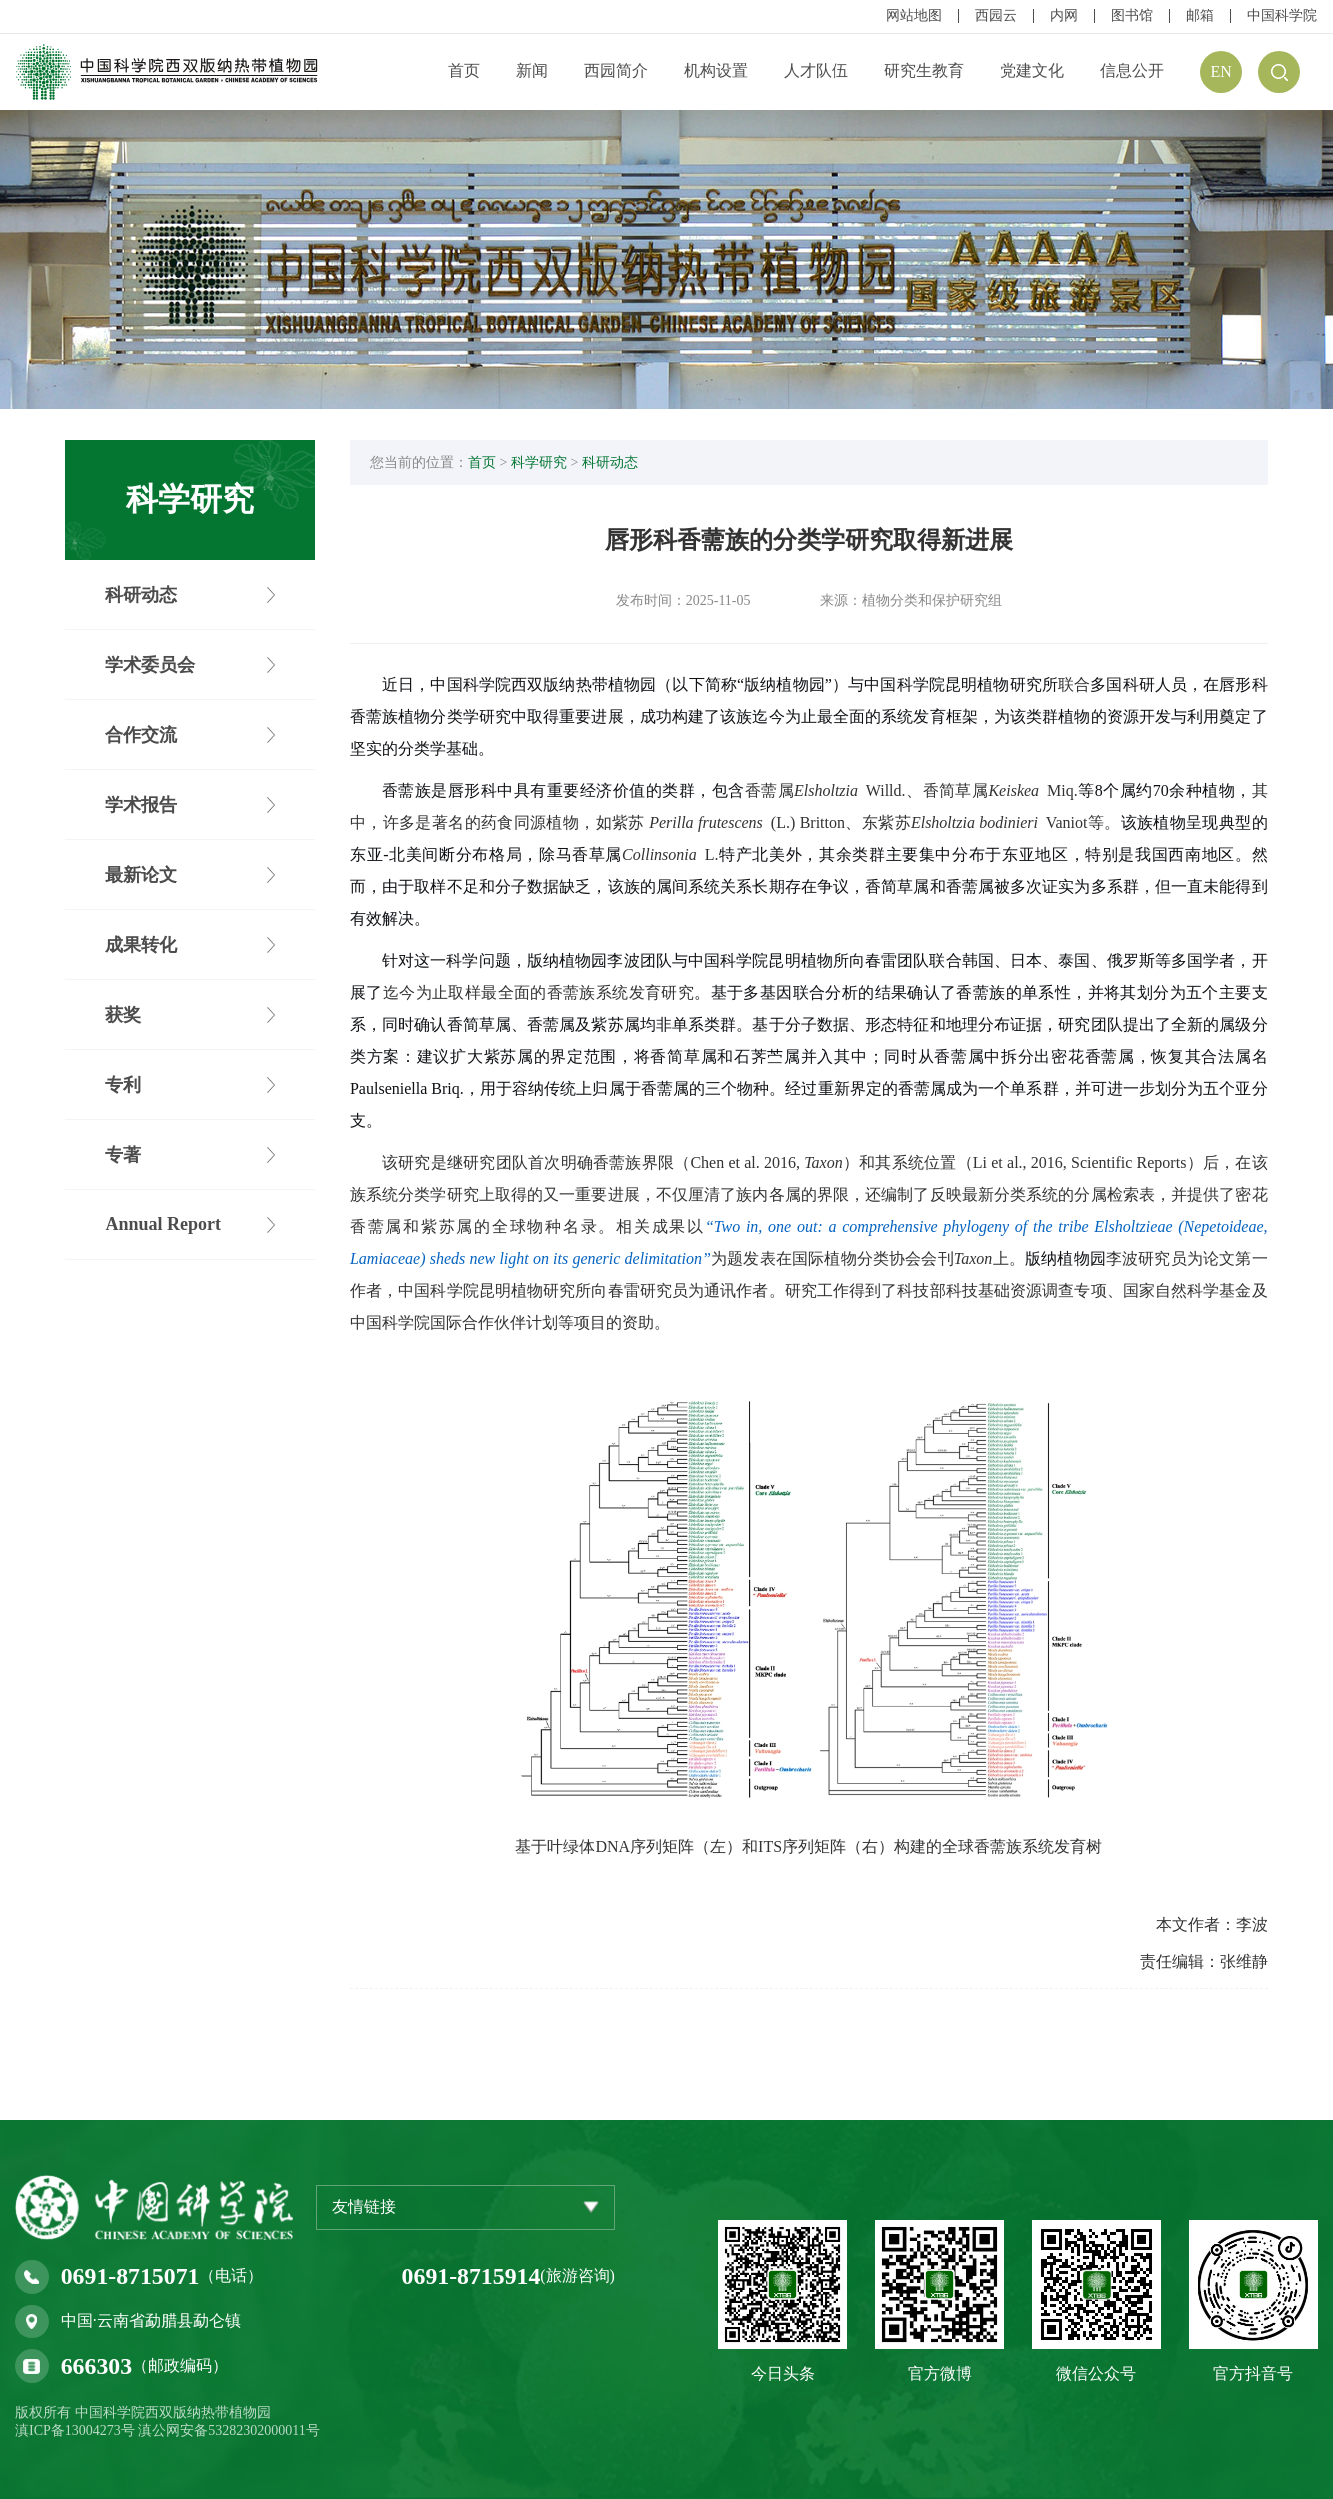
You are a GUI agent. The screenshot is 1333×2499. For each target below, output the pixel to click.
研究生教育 (924, 70)
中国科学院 (1282, 16)
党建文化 (1032, 70)
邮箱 (1200, 16)
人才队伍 (816, 70)
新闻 (532, 70)
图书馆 (1132, 16)
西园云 (996, 16)
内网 (1064, 16)
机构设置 (716, 70)
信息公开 (1132, 70)
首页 (464, 70)
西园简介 (616, 70)
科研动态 (616, 464)
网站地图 (914, 16)
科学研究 (545, 464)
